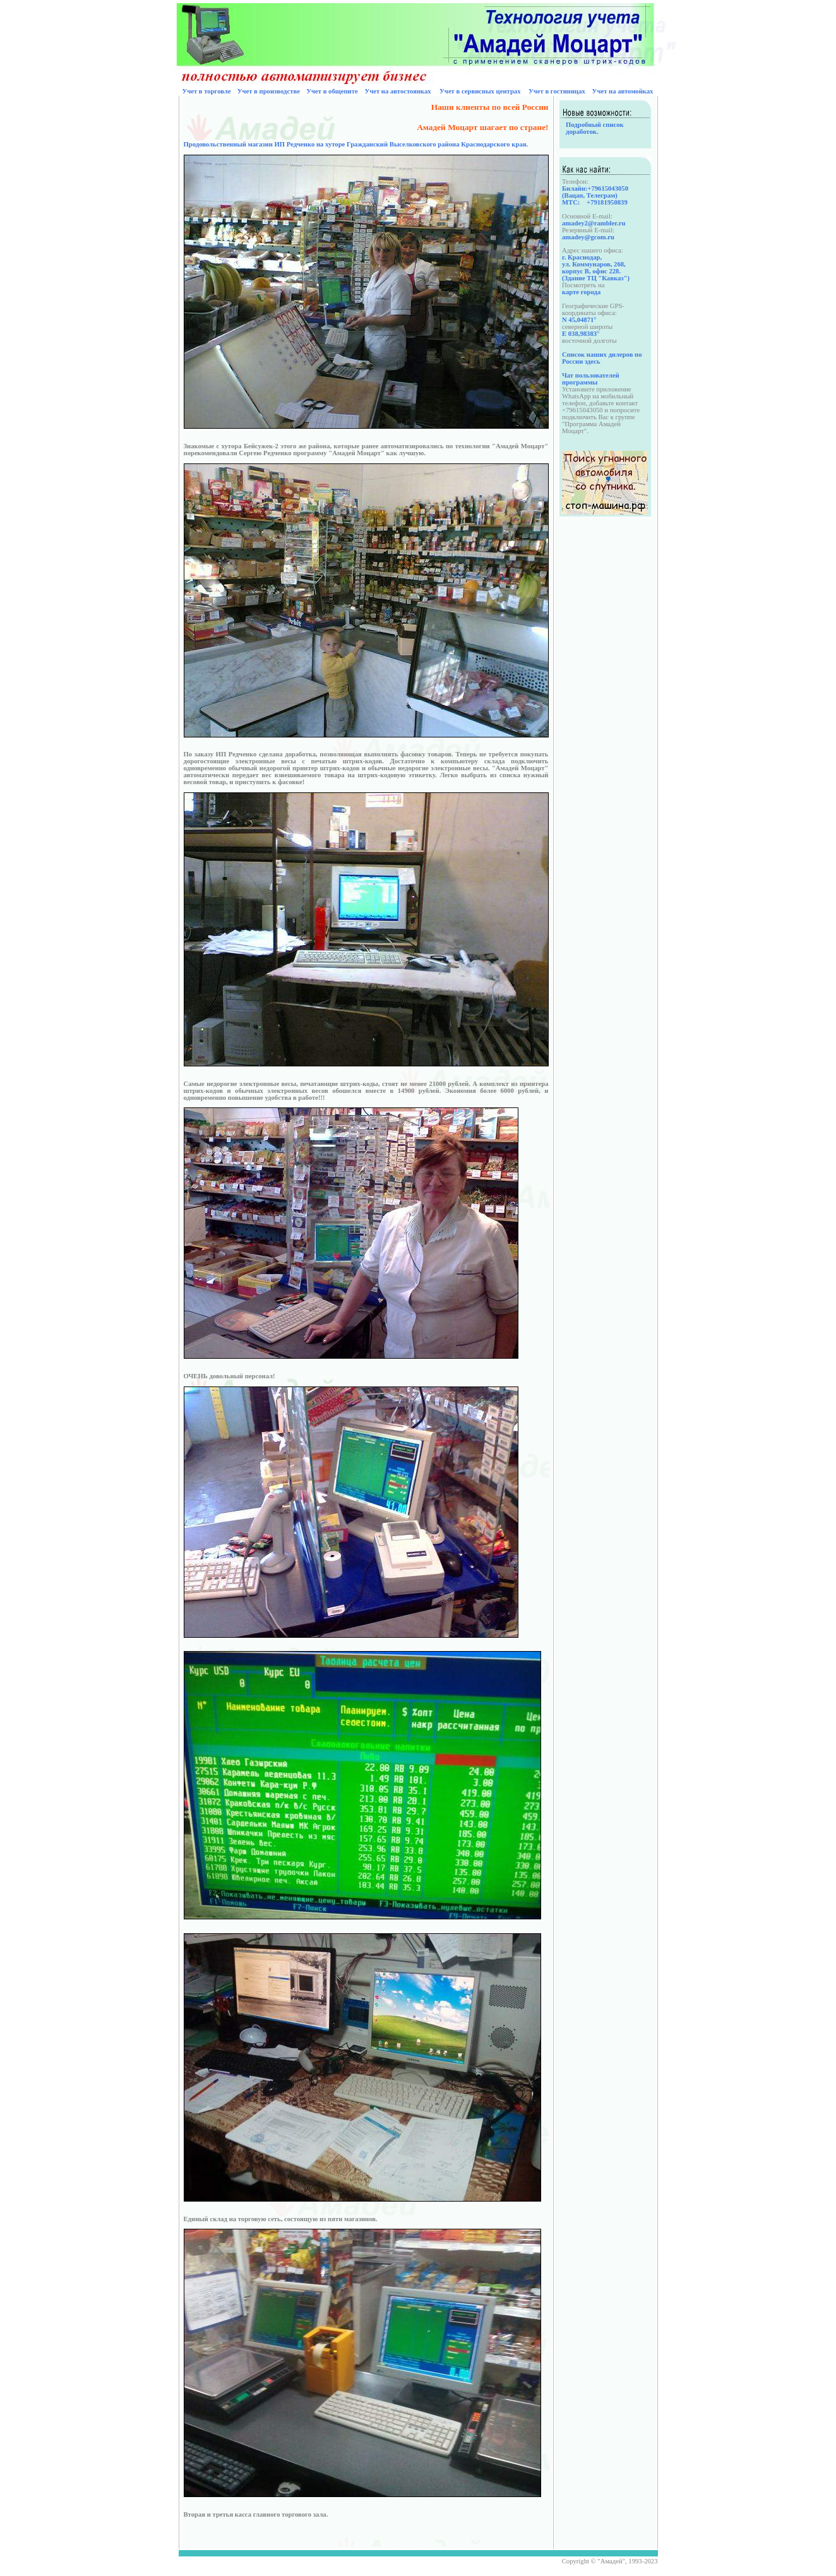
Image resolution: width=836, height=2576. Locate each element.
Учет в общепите (332, 91)
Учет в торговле (206, 91)
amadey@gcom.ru (588, 237)
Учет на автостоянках (397, 91)
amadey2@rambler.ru (593, 223)
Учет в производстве (268, 91)
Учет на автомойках (623, 91)
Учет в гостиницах (556, 91)
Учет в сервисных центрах (479, 91)
